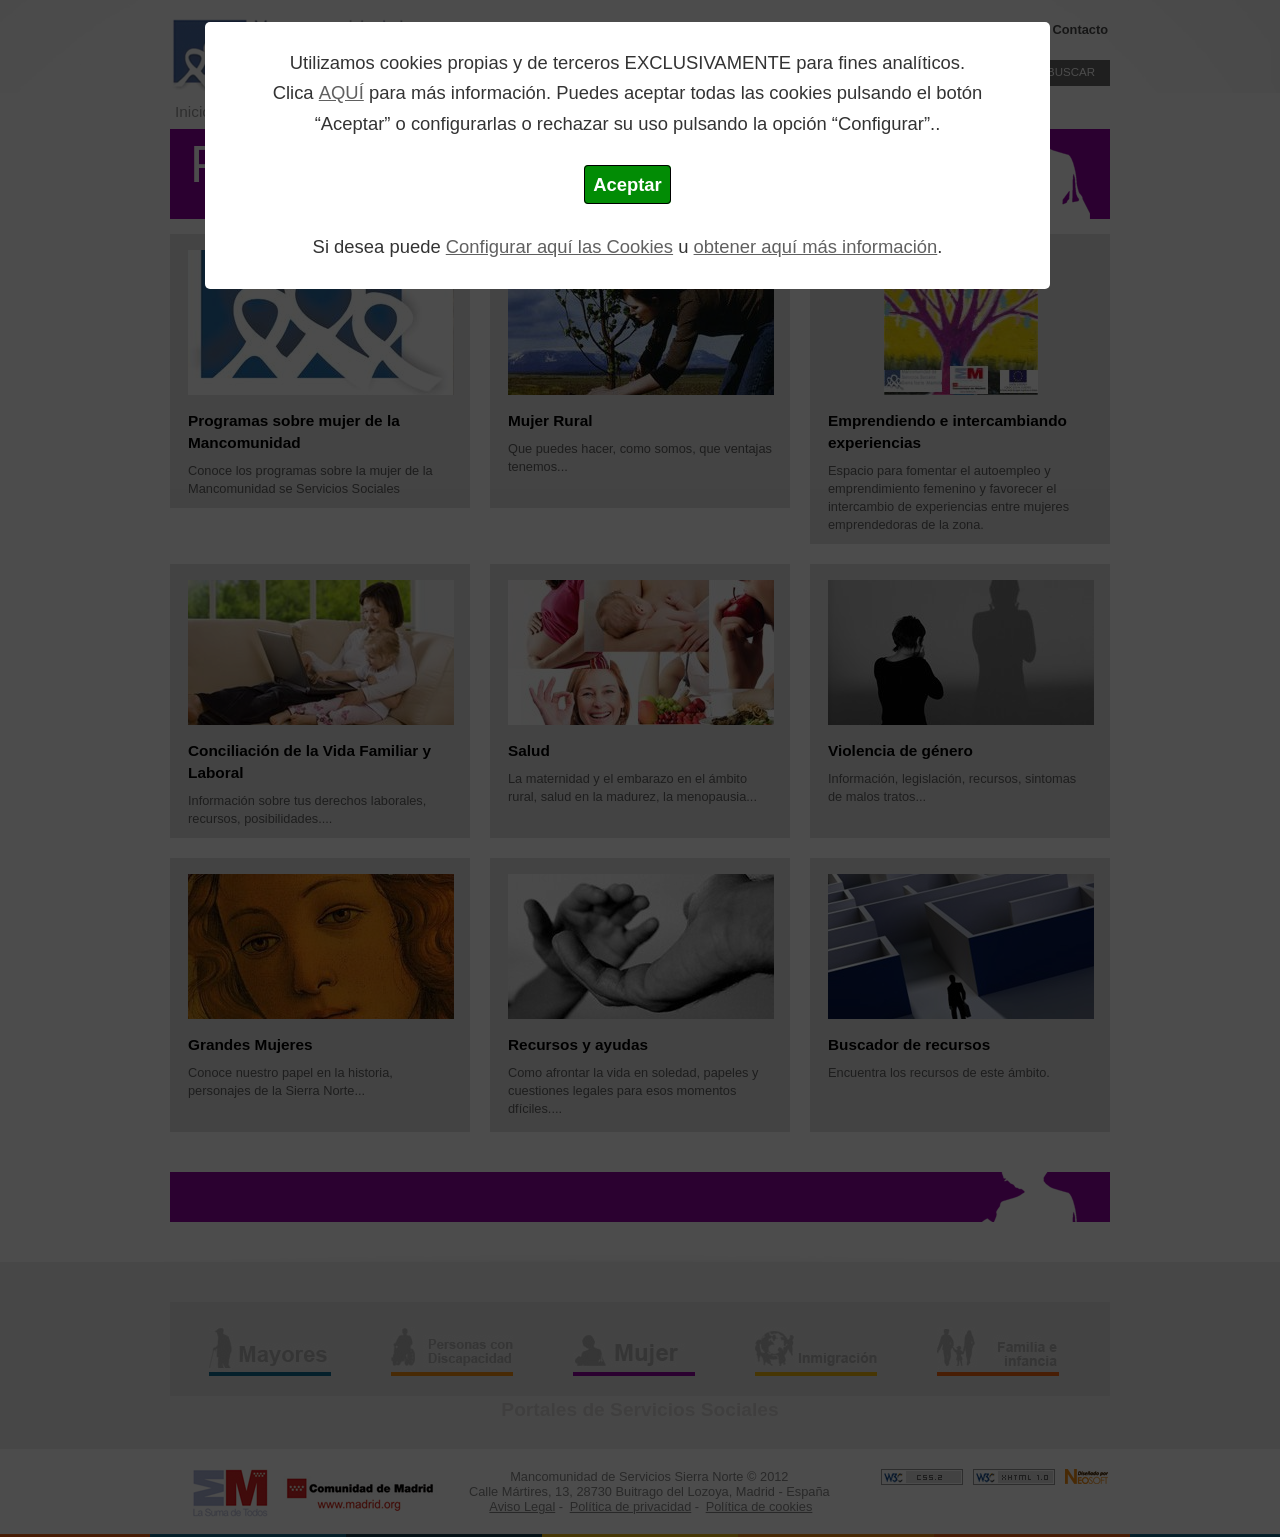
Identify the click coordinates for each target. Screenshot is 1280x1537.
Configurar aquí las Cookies (559, 246)
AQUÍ (341, 92)
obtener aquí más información (816, 246)
